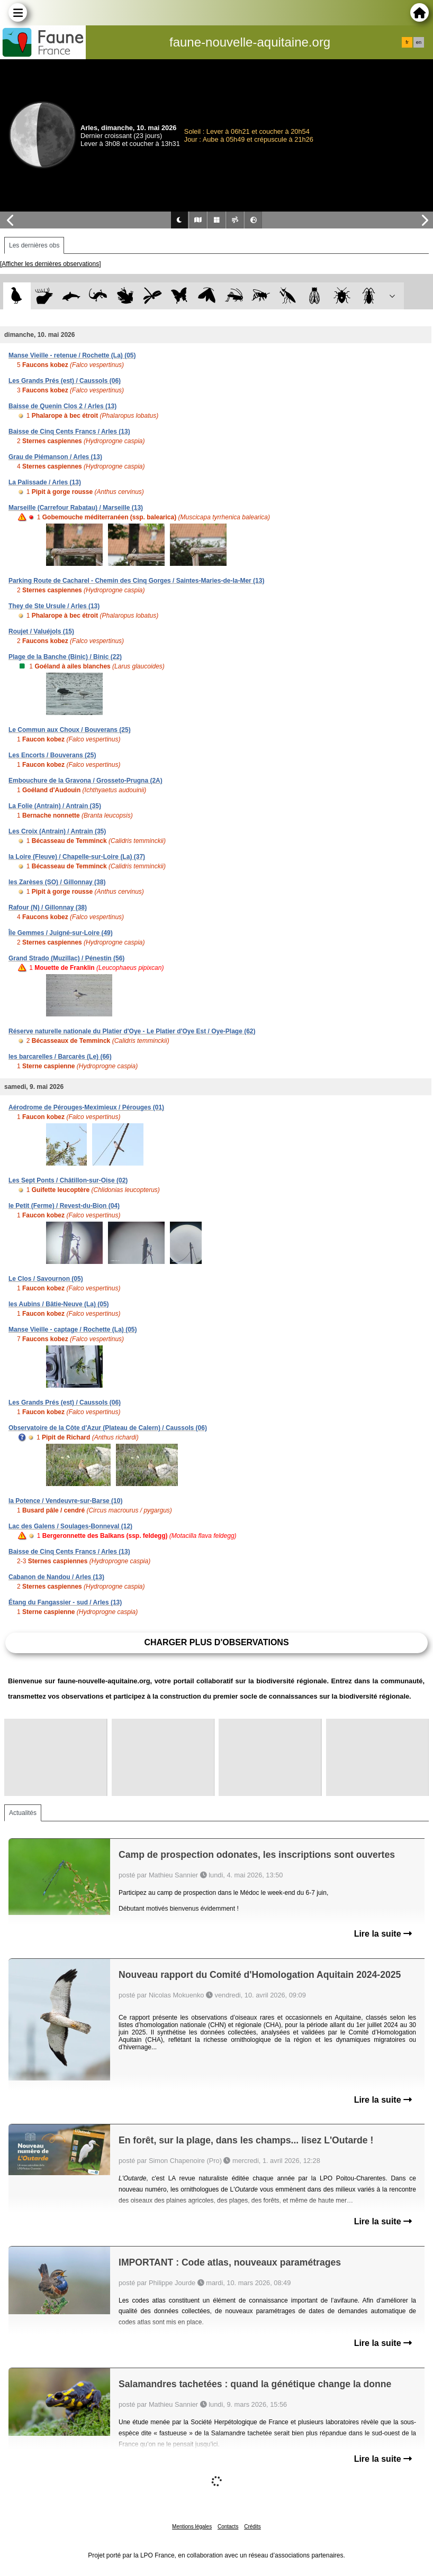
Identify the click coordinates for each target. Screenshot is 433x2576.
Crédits (252, 2526)
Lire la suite (383, 1933)
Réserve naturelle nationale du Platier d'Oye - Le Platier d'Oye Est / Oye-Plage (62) (132, 1031)
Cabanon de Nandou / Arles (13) (56, 1577)
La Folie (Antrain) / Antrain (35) (54, 806)
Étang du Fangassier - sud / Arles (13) (65, 1602)
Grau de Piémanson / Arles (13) (55, 457)
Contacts (228, 2526)
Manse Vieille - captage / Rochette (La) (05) (72, 1329)
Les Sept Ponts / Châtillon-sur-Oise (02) (68, 1180)
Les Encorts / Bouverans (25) (52, 755)
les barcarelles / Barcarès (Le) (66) (60, 1056)
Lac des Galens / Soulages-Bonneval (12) (70, 1526)
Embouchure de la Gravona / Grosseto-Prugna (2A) (85, 780)
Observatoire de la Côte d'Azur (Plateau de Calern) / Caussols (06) (107, 1428)
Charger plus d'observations (216, 1642)
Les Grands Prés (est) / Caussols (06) (64, 380)
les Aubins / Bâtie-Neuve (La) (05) (58, 1304)
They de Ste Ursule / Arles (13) (54, 606)
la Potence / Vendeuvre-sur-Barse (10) (65, 1501)
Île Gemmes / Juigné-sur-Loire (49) (60, 933)
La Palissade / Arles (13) (44, 482)
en (418, 42)
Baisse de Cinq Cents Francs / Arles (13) (69, 431)
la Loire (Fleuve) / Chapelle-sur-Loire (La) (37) (76, 856)
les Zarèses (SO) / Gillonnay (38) (56, 882)
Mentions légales (192, 2526)
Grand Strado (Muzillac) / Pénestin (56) (66, 958)
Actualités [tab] (23, 1813)
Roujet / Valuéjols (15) (41, 631)
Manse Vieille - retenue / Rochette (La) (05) (72, 355)
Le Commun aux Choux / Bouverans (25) (69, 730)
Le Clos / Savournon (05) (45, 1278)
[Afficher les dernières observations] (50, 264)
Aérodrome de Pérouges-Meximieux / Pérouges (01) (86, 1107)
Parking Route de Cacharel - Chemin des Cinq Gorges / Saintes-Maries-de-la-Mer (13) (136, 580)
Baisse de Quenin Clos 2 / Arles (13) (62, 406)
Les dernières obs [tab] (34, 245)
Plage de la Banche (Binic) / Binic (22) (65, 657)
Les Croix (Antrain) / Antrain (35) (57, 831)
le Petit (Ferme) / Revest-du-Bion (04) (64, 1205)
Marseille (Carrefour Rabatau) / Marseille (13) (75, 507)
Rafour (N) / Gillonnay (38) (47, 907)
